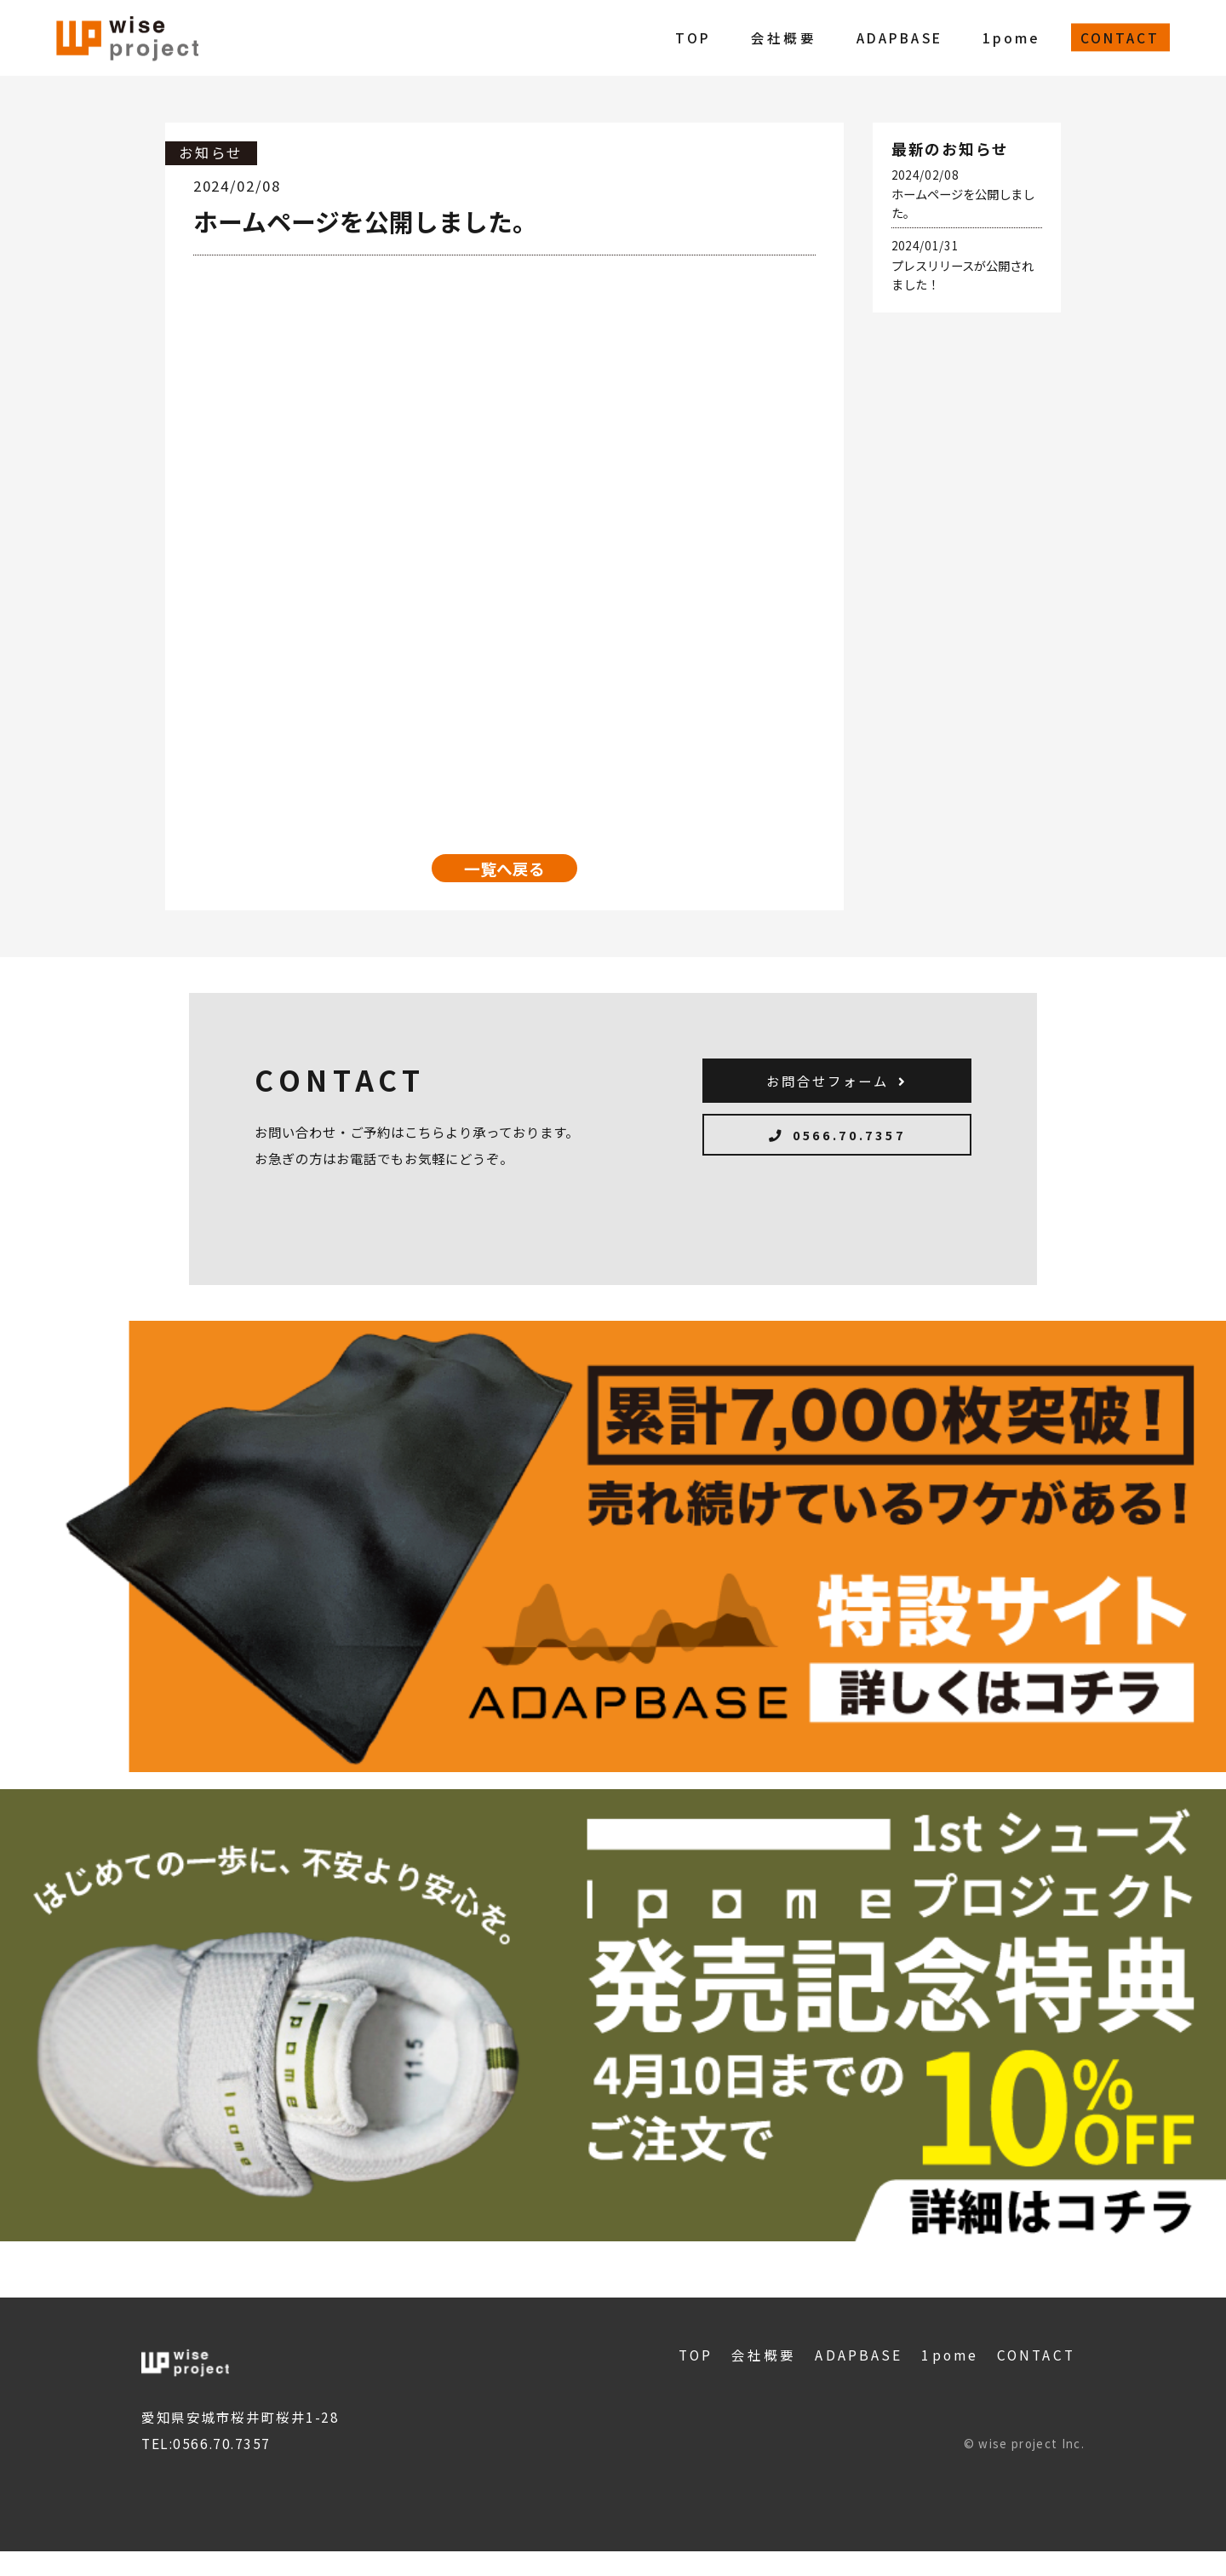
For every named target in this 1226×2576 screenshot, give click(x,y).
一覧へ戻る (505, 871)
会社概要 (783, 37)
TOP (693, 37)
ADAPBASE (899, 37)
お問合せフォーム (837, 1094)
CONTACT (1120, 37)
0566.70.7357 (837, 1164)
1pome (1011, 37)
